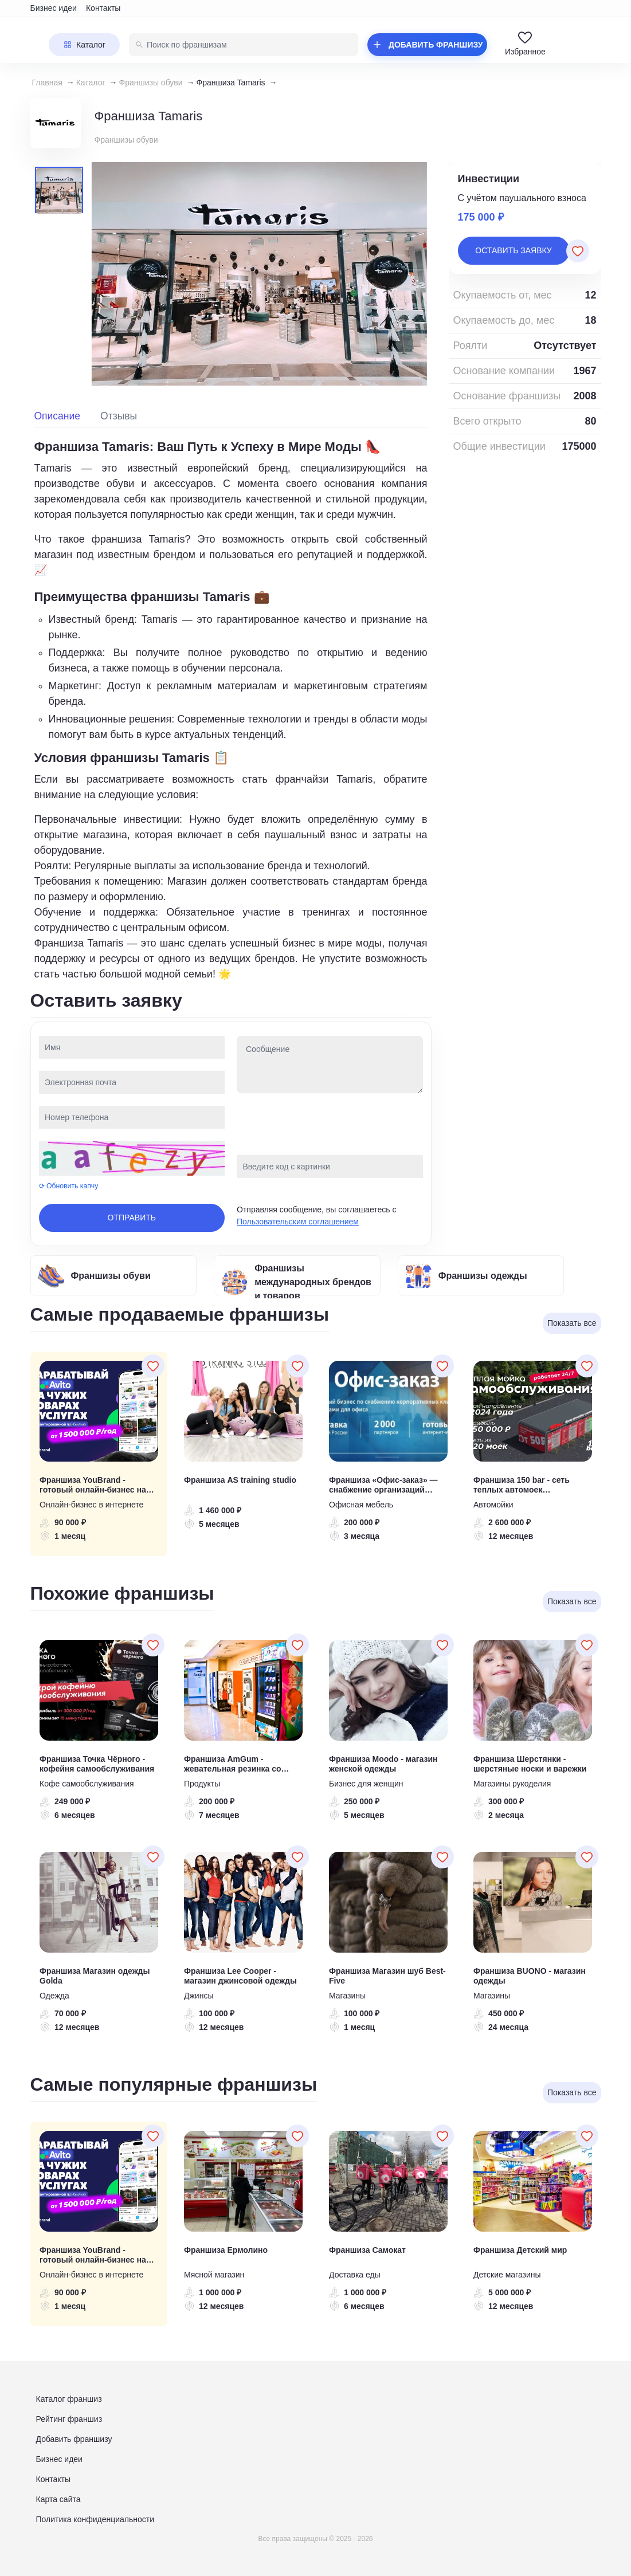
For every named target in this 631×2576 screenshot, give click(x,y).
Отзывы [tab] (118, 416)
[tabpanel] (231, 709)
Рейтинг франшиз (69, 2419)
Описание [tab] (57, 416)
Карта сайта (58, 2499)
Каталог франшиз (69, 2399)
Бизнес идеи (53, 8)
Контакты (103, 8)
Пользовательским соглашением (298, 1221)
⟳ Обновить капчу (69, 1186)
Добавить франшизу (74, 2439)
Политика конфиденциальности (95, 2519)
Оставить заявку (513, 250)
